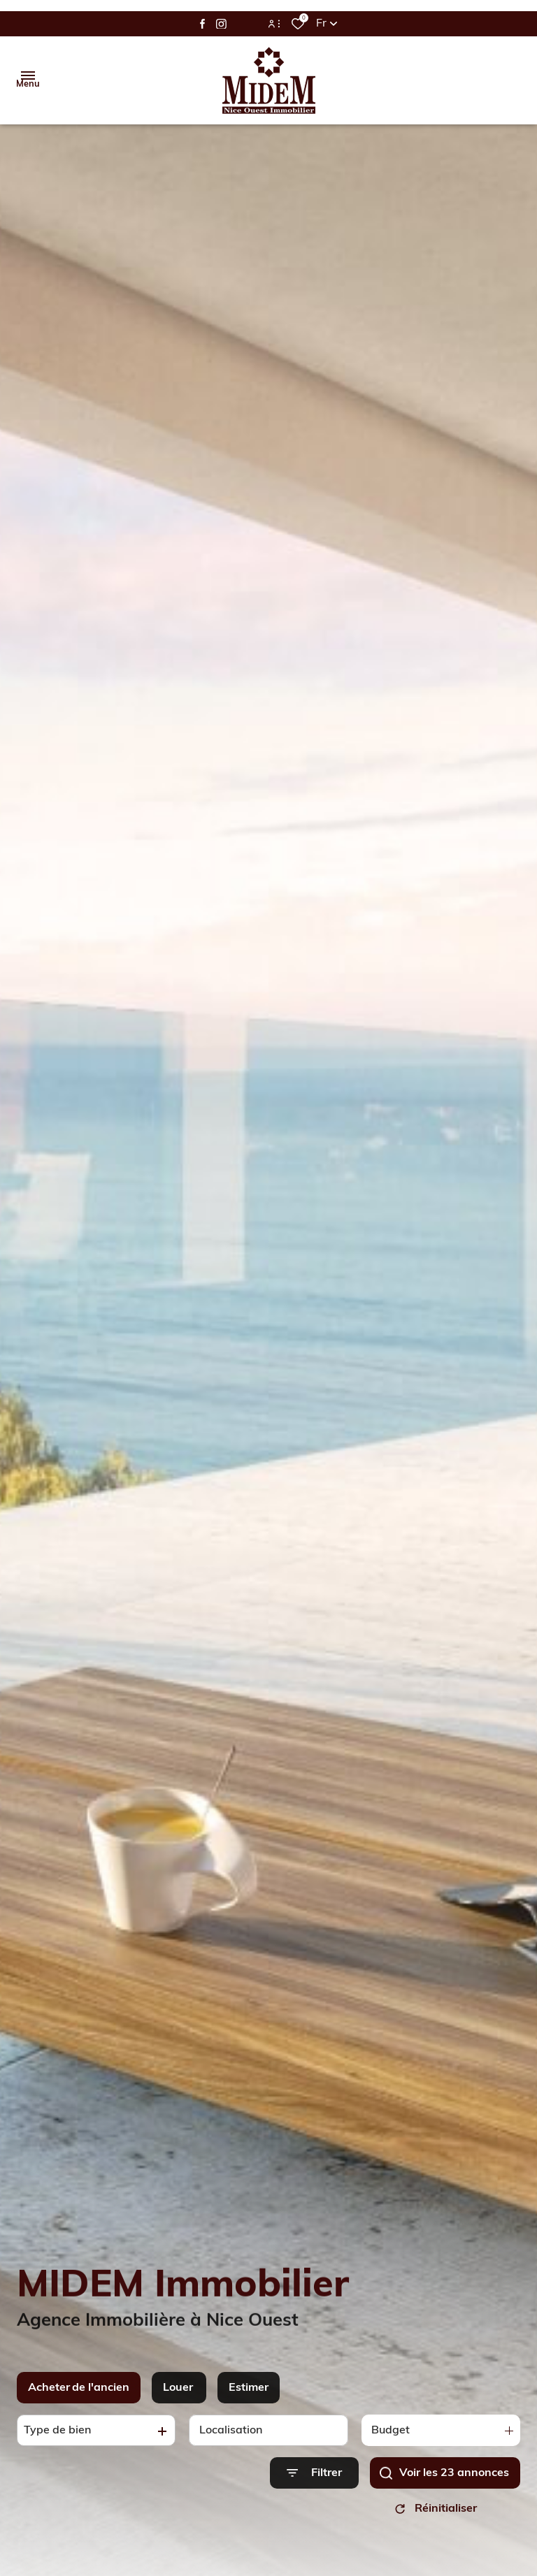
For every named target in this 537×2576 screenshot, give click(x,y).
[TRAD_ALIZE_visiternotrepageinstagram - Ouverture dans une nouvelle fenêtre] (221, 24)
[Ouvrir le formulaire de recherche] (314, 2503)
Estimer (248, 2418)
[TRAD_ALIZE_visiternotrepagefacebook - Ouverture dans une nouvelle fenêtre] (202, 24)
